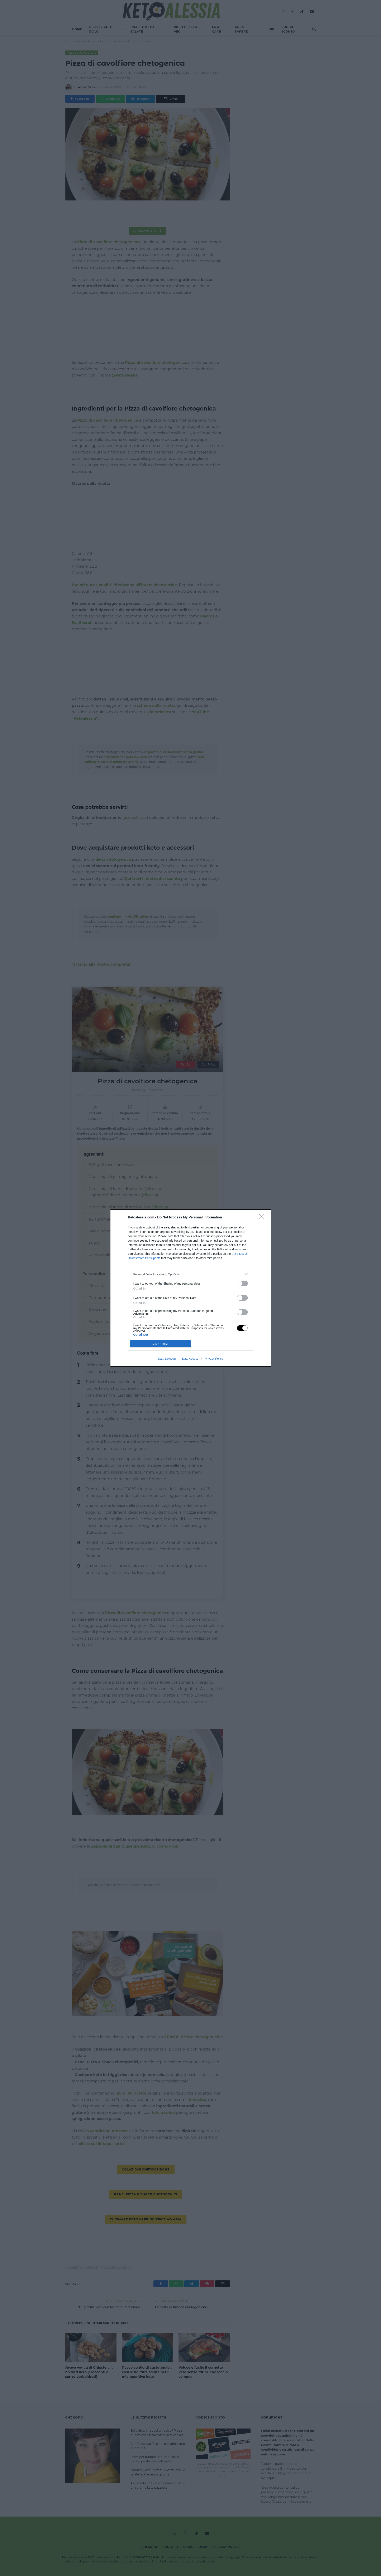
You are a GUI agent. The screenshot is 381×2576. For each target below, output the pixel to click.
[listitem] (190, 1274)
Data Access (190, 1358)
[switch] (242, 1283)
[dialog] (190, 1288)
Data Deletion (167, 1358)
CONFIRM (160, 1343)
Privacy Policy (214, 1358)
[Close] (263, 1218)
